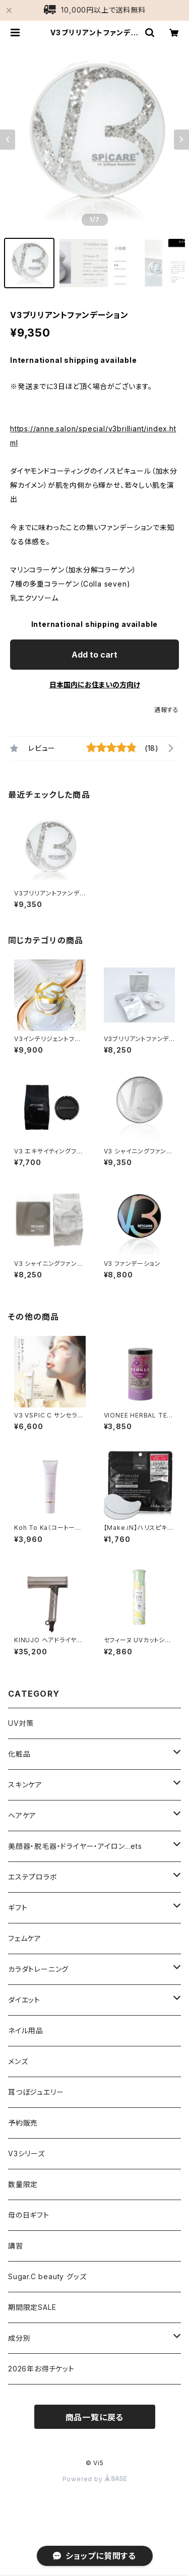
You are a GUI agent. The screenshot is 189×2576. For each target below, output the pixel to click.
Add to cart (94, 655)
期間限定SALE (32, 2307)
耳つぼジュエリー (36, 2092)
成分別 (19, 2338)
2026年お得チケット (41, 2368)
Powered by (94, 2479)
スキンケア (25, 1784)
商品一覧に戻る (95, 2417)
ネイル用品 (25, 2030)
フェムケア (24, 1938)
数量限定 (23, 2184)
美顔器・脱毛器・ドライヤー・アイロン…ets (75, 1846)
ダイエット (24, 1999)
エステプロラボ (32, 1877)
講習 (15, 2245)
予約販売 (23, 2122)
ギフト (17, 1907)
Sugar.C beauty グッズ (47, 2276)
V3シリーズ (26, 2153)
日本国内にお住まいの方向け (94, 684)
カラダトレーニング (38, 1969)
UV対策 (21, 1723)
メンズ (18, 2061)
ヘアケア (22, 1815)
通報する (166, 710)
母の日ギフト (28, 2215)
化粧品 (19, 1754)
